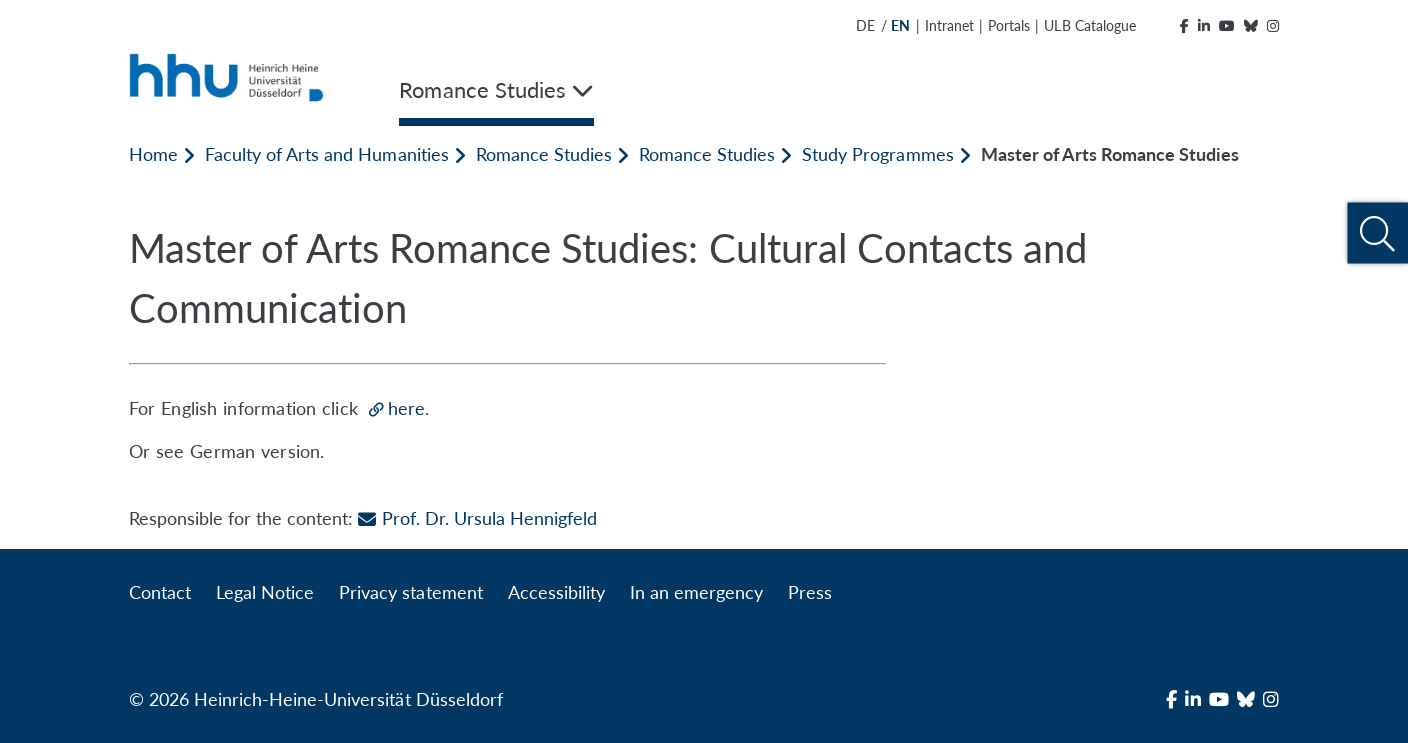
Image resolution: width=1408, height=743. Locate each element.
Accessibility (556, 592)
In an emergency (696, 592)
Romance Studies (544, 154)
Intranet (949, 25)
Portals (1009, 25)
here (406, 408)
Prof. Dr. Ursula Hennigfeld (477, 518)
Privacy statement (410, 592)
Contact (160, 592)
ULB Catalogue (1089, 25)
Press (810, 592)
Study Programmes (877, 154)
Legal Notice (265, 592)
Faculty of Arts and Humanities (326, 154)
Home (153, 154)
